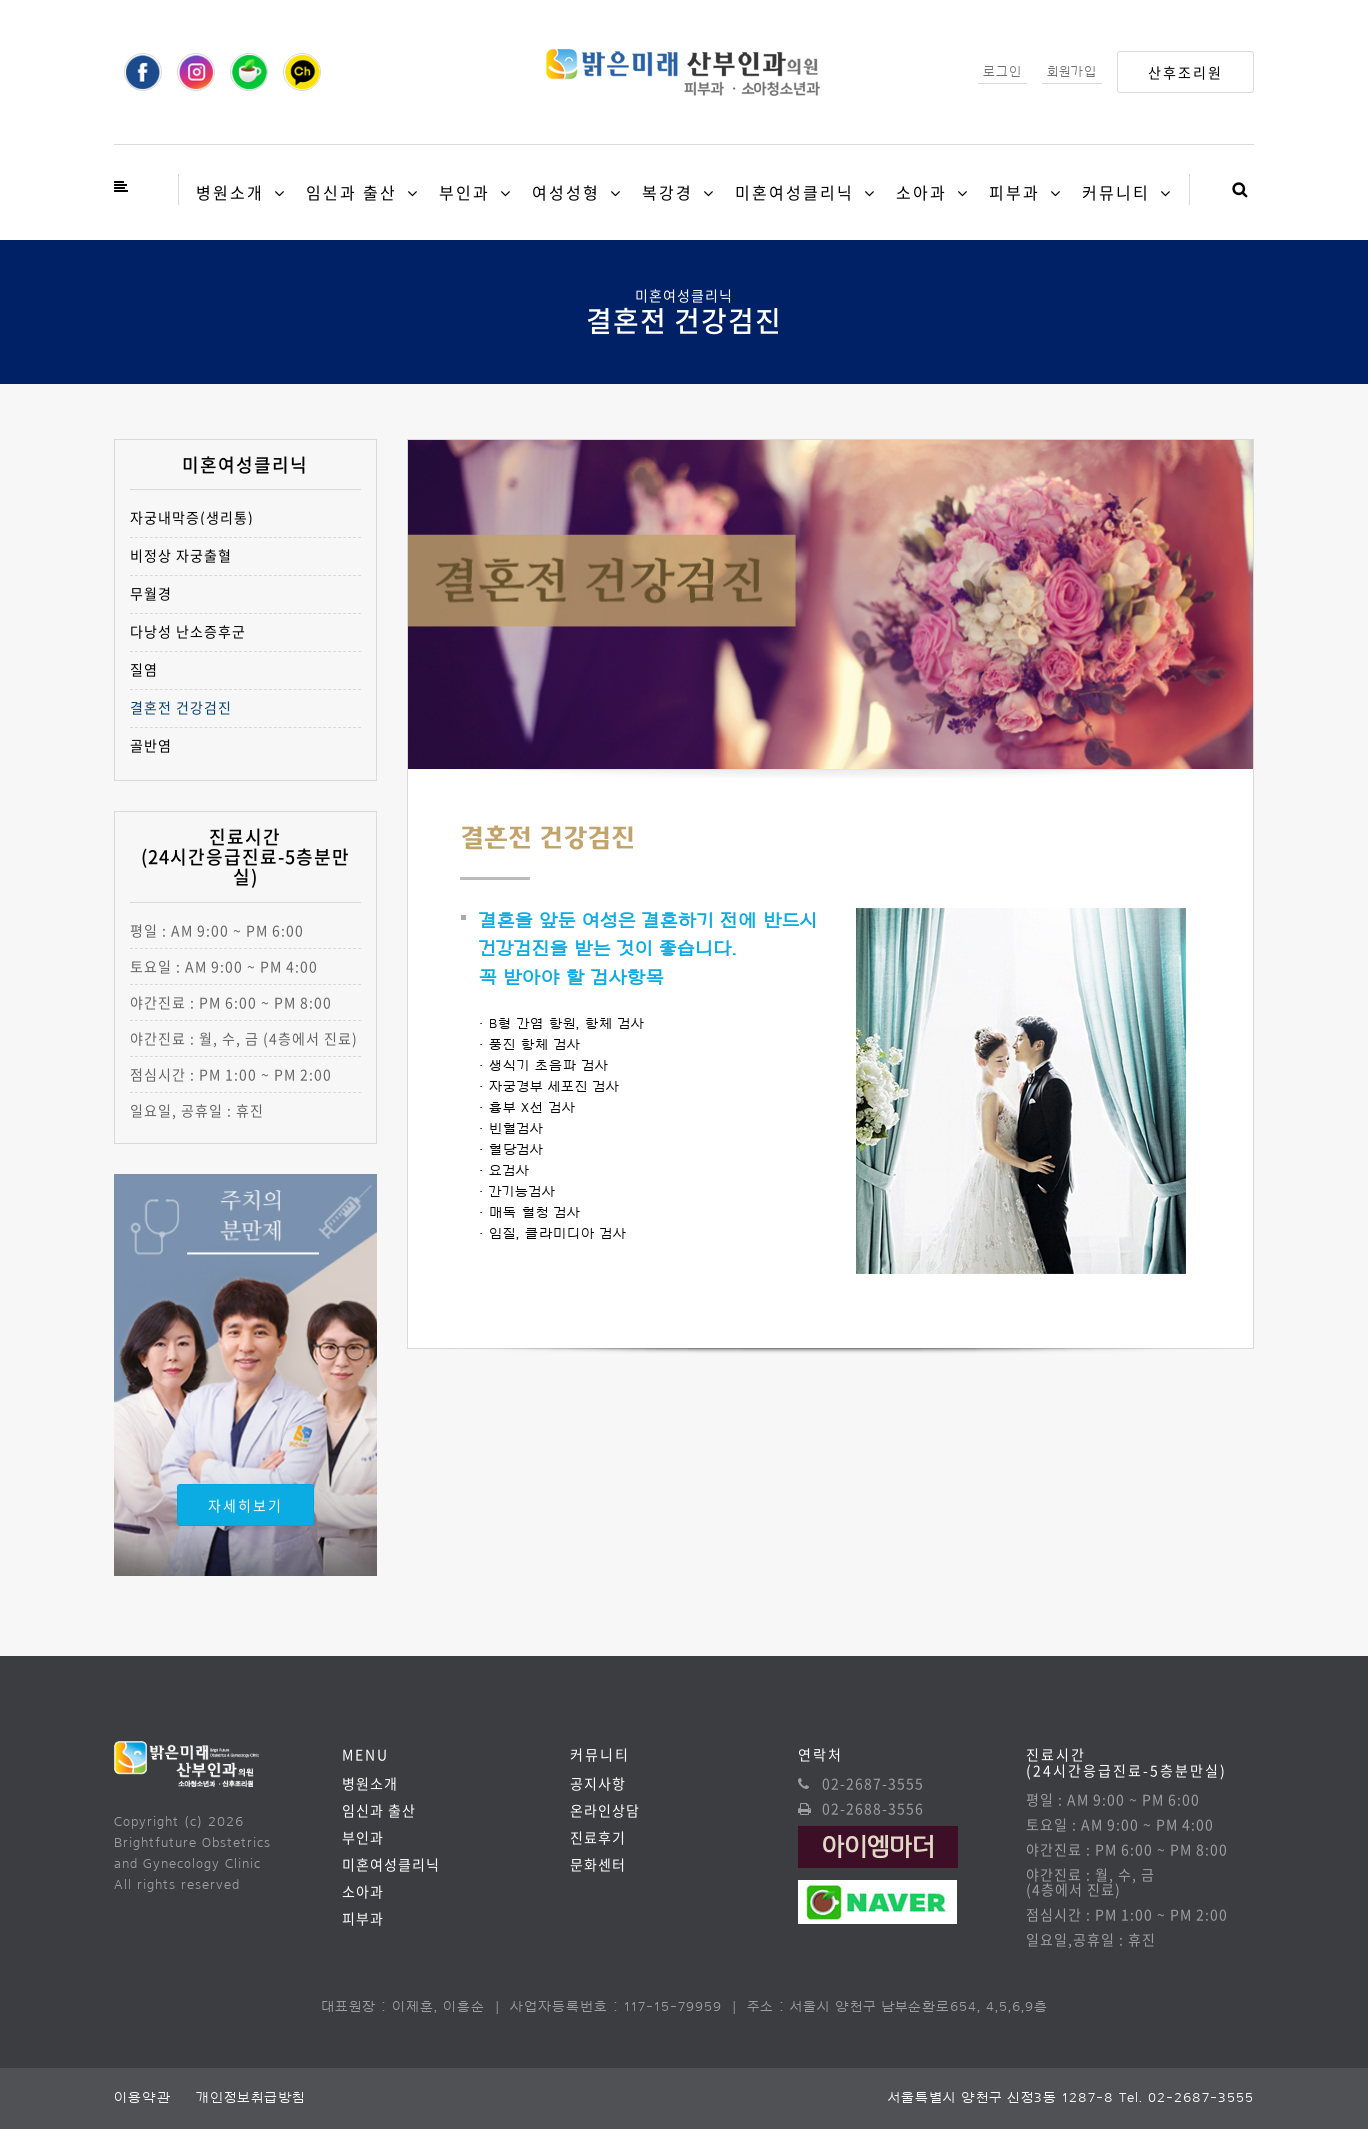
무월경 (151, 593)
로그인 (1002, 71)
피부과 (1014, 192)
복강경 (667, 192)
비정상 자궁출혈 (181, 555)
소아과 (921, 192)
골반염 (151, 745)
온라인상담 (605, 1810)
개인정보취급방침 (250, 2098)
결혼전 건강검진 (181, 707)
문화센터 (598, 1864)
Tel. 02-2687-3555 (1186, 2098)
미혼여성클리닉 (794, 192)
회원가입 (1072, 71)
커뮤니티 (1116, 192)
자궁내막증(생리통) (192, 517)
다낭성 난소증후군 (188, 631)
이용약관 (142, 2098)
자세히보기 (245, 1505)
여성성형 (566, 192)
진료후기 (598, 1837)
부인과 (464, 192)
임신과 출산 (351, 192)
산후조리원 (1185, 72)
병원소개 (230, 192)
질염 (144, 669)
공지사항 (598, 1783)
